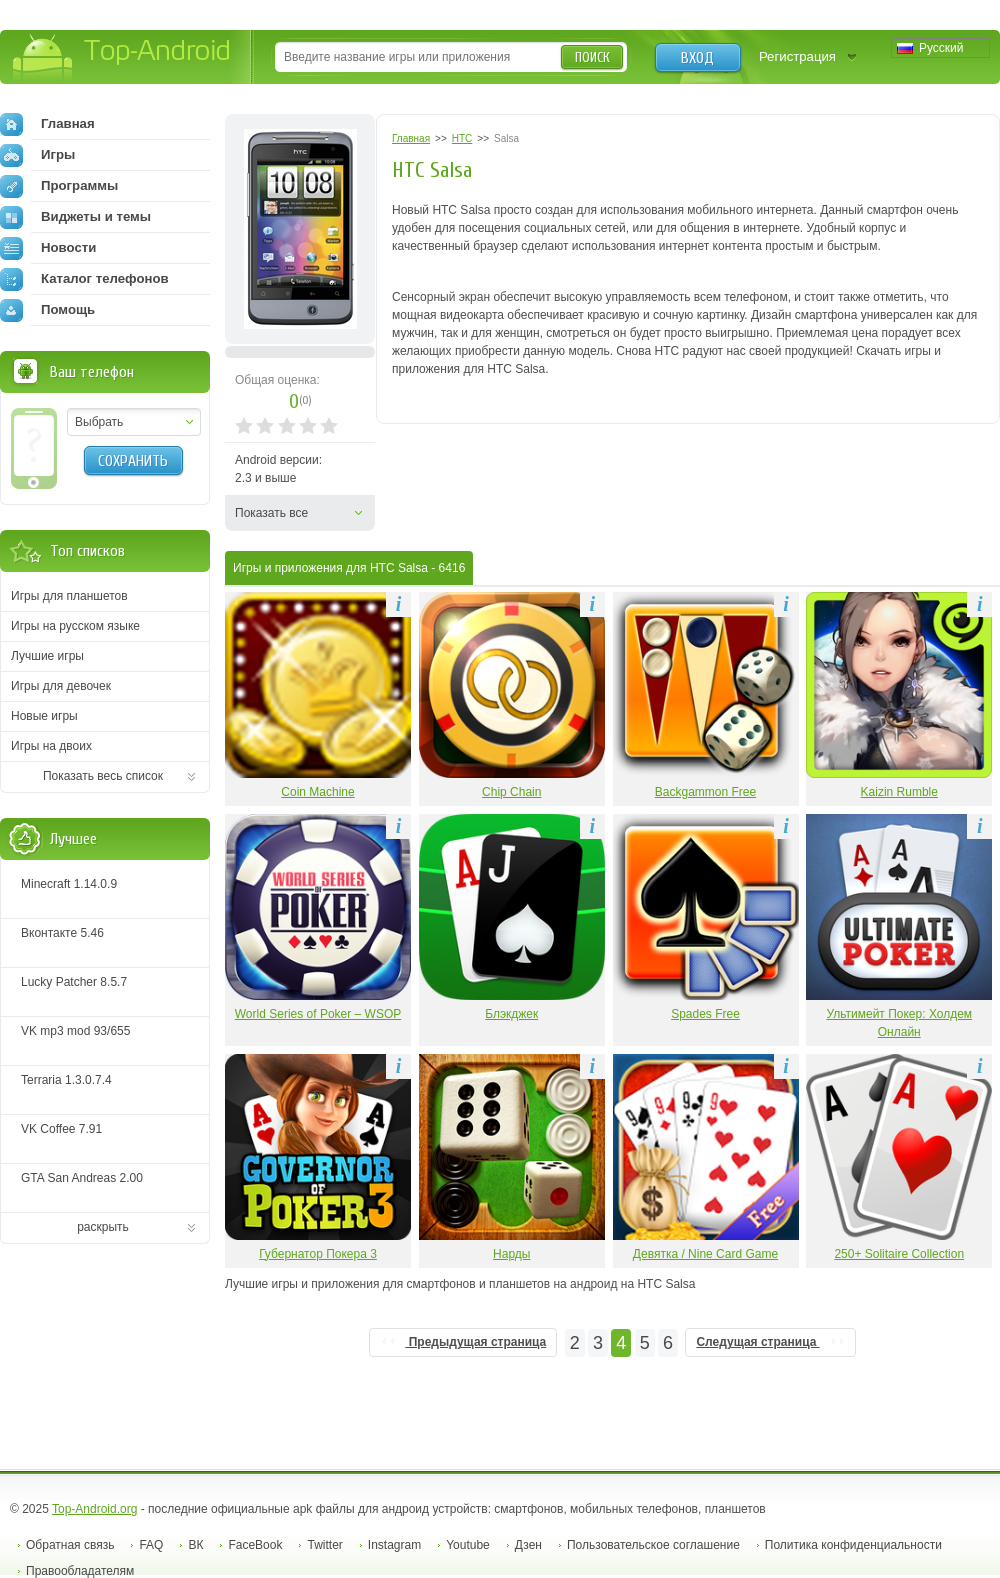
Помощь (47, 310)
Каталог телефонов (84, 279)
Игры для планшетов (69, 596)
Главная (47, 124)
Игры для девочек (61, 686)
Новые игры (44, 716)
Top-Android (122, 58)
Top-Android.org (94, 1509)
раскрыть (103, 1227)
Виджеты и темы (75, 217)
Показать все (271, 513)
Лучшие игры (47, 656)
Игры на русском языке (75, 626)
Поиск (592, 57)
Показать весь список (103, 776)
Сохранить (133, 461)
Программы (59, 186)
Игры (37, 155)
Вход (697, 58)
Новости (48, 248)
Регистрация (797, 56)
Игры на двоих (51, 746)
